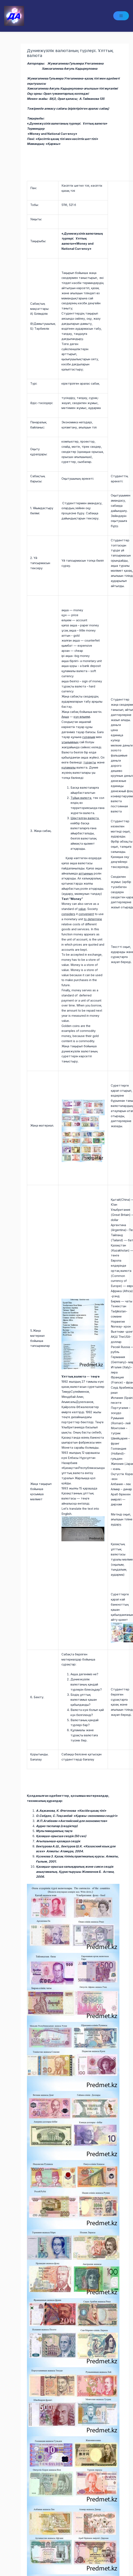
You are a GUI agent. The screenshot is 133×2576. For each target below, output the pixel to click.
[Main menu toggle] (121, 16)
